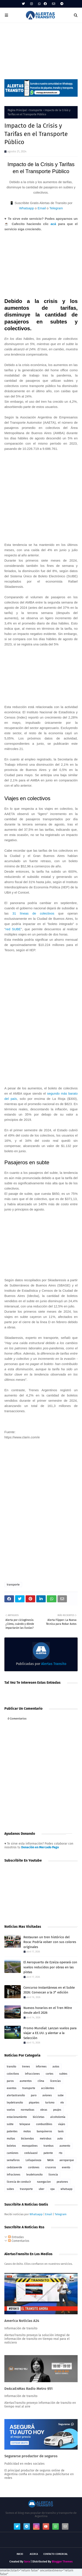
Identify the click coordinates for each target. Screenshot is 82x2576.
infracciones (32, 2073)
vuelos (11, 2109)
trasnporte (26, 2189)
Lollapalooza (33, 2160)
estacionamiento (17, 2117)
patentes (12, 2131)
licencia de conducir (19, 2181)
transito (11, 2066)
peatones (62, 2181)
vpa (52, 2189)
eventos (11, 2088)
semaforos (13, 2160)
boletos (11, 2145)
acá (53, 224)
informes (41, 2066)
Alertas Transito (53, 1664)
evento (66, 2167)
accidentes (47, 2088)
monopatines (30, 2145)
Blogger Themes (62, 2561)
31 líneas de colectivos (33, 913)
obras (43, 2109)
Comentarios (18, 2241)
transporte (35, 110)
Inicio (20, 2554)
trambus (49, 2145)
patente (48, 2153)
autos (55, 2066)
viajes (61, 2124)
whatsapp (66, 2189)
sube (61, 2095)
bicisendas (27, 2138)
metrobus (45, 2138)
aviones (47, 2095)
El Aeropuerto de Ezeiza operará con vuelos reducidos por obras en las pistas (50, 1967)
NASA (50, 2160)
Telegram (56, 208)
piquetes (34, 2102)
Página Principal (17, 110)
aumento (64, 2145)
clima (41, 2080)
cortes (49, 2073)
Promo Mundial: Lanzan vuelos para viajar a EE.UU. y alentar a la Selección (50, 2033)
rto (60, 2153)
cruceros (50, 2167)
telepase (24, 2124)
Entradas (16, 2237)
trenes (26, 2066)
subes (10, 2189)
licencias (55, 2080)
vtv (62, 2102)
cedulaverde (14, 2167)
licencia (53, 2174)
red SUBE (13, 929)
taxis (61, 2131)
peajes (57, 2109)
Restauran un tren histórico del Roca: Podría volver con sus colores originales (49, 1942)
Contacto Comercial (55, 2554)
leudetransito (34, 2174)
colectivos (13, 2073)
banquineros (44, 2131)
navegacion (44, 2181)
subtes (63, 2073)
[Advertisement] (41, 49)
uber (41, 2189)
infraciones (13, 2174)
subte (10, 2124)
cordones (33, 2167)
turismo (49, 2102)
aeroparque (66, 2160)
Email (42, 208)
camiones (12, 2153)
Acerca (34, 2554)
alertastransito (16, 2095)
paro (34, 2095)
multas (11, 2138)
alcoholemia (57, 2117)
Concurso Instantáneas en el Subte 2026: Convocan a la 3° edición (49, 1990)
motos (27, 2131)
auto (60, 2138)
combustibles (44, 2124)
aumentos (26, 2080)
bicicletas (38, 2117)
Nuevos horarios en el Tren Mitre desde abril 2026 (47, 2010)
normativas (27, 2109)
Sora (27, 2561)
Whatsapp (26, 208)
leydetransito (15, 2102)
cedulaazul (31, 2153)
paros (10, 2080)
